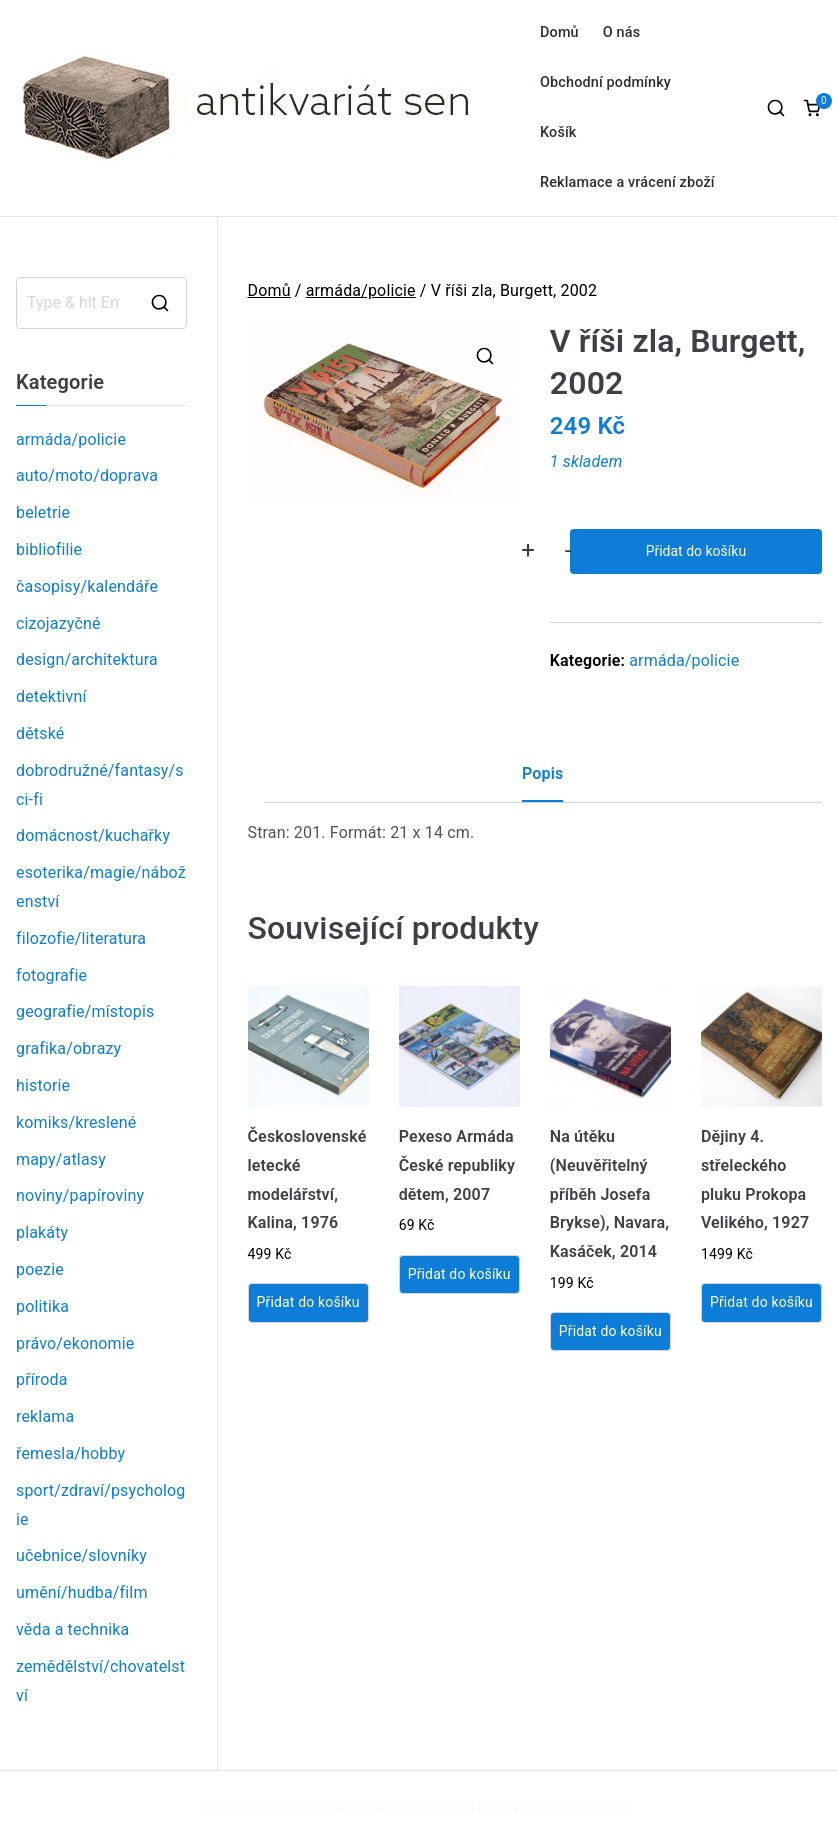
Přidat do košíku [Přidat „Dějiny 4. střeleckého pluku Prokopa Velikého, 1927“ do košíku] (761, 1302)
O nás (621, 32)
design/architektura (87, 659)
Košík (558, 132)
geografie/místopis (85, 1011)
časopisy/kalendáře (87, 586)
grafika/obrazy (68, 1048)
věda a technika (72, 1629)
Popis (542, 773)
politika (42, 1306)
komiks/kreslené (76, 1122)
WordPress (598, 1807)
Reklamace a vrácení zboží (627, 182)
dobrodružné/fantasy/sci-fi (100, 785)
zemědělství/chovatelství (100, 1681)
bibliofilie (49, 549)
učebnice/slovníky (81, 1555)
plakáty (42, 1232)
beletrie (43, 512)
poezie (40, 1269)
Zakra (515, 1807)
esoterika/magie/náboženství (101, 887)
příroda (42, 1379)
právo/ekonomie (75, 1343)
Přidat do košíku (696, 551)
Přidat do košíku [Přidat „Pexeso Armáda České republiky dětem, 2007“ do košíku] (459, 1274)
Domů (559, 32)
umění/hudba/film (82, 1592)
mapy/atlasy (61, 1159)
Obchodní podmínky (605, 82)
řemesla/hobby (70, 1453)
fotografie (51, 975)
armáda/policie (361, 290)
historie (43, 1085)
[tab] (542, 781)
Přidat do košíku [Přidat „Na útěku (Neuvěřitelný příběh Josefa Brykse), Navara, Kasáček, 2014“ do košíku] (610, 1331)
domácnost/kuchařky (93, 835)
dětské (40, 733)
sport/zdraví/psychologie (100, 1505)
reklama (45, 1416)
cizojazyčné (58, 623)
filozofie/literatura (81, 938)
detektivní (51, 696)
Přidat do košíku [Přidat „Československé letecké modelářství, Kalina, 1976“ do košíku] (308, 1302)
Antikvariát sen (364, 1807)
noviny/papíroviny (80, 1195)
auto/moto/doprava (87, 475)
